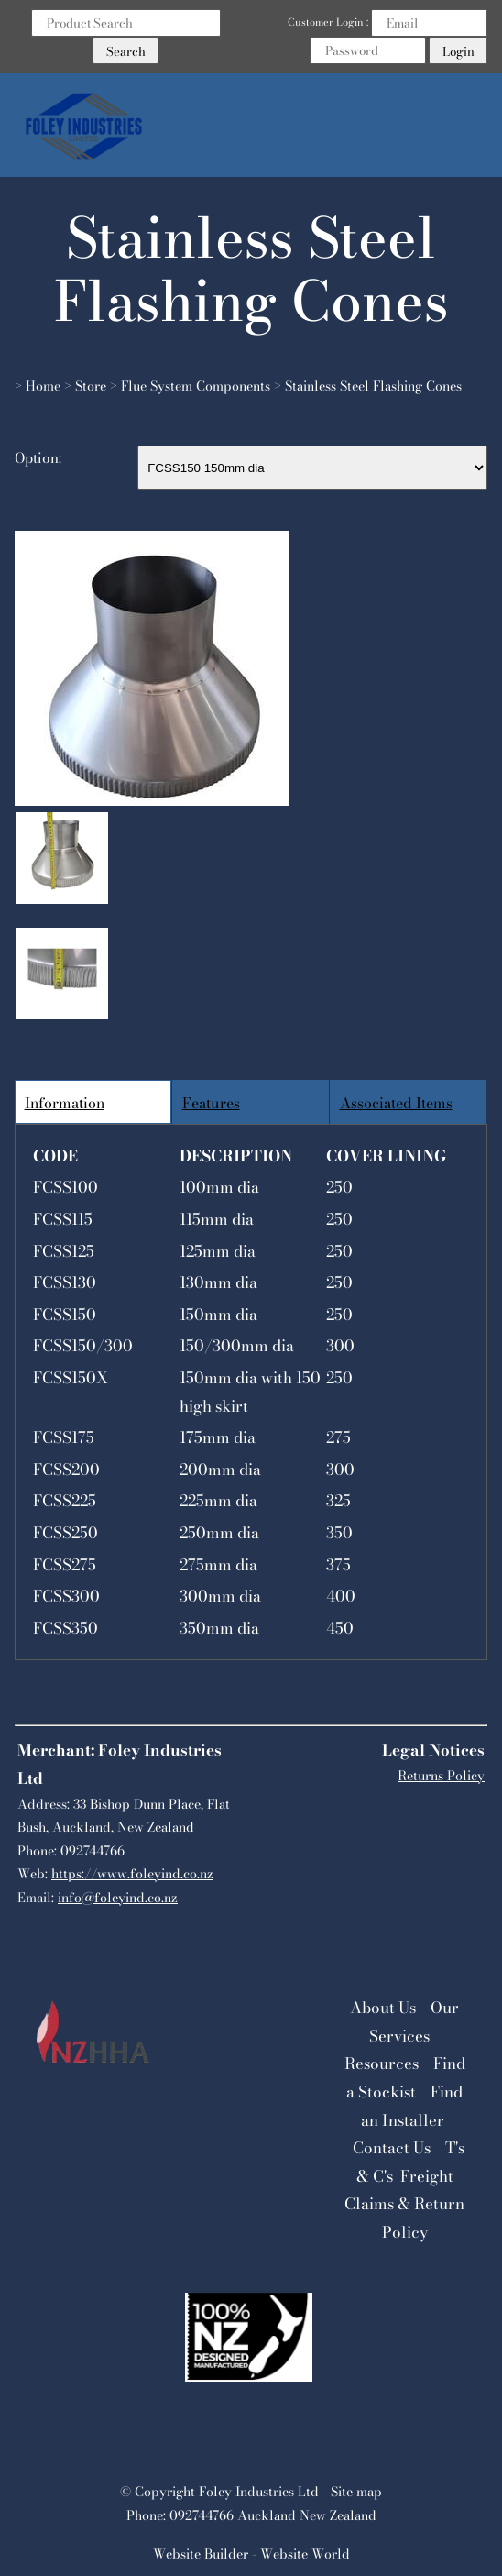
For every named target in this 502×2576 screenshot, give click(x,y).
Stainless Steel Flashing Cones (373, 386)
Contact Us (392, 2148)
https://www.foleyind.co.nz (132, 1874)
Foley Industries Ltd (259, 2492)
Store (90, 386)
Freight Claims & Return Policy (404, 2204)
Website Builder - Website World (251, 2554)
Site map (356, 2492)
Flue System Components (195, 386)
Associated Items (396, 1103)
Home (43, 386)
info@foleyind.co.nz (118, 1898)
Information (64, 1103)
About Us (383, 2008)
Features (211, 1103)
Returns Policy (441, 1776)
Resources (381, 2063)
